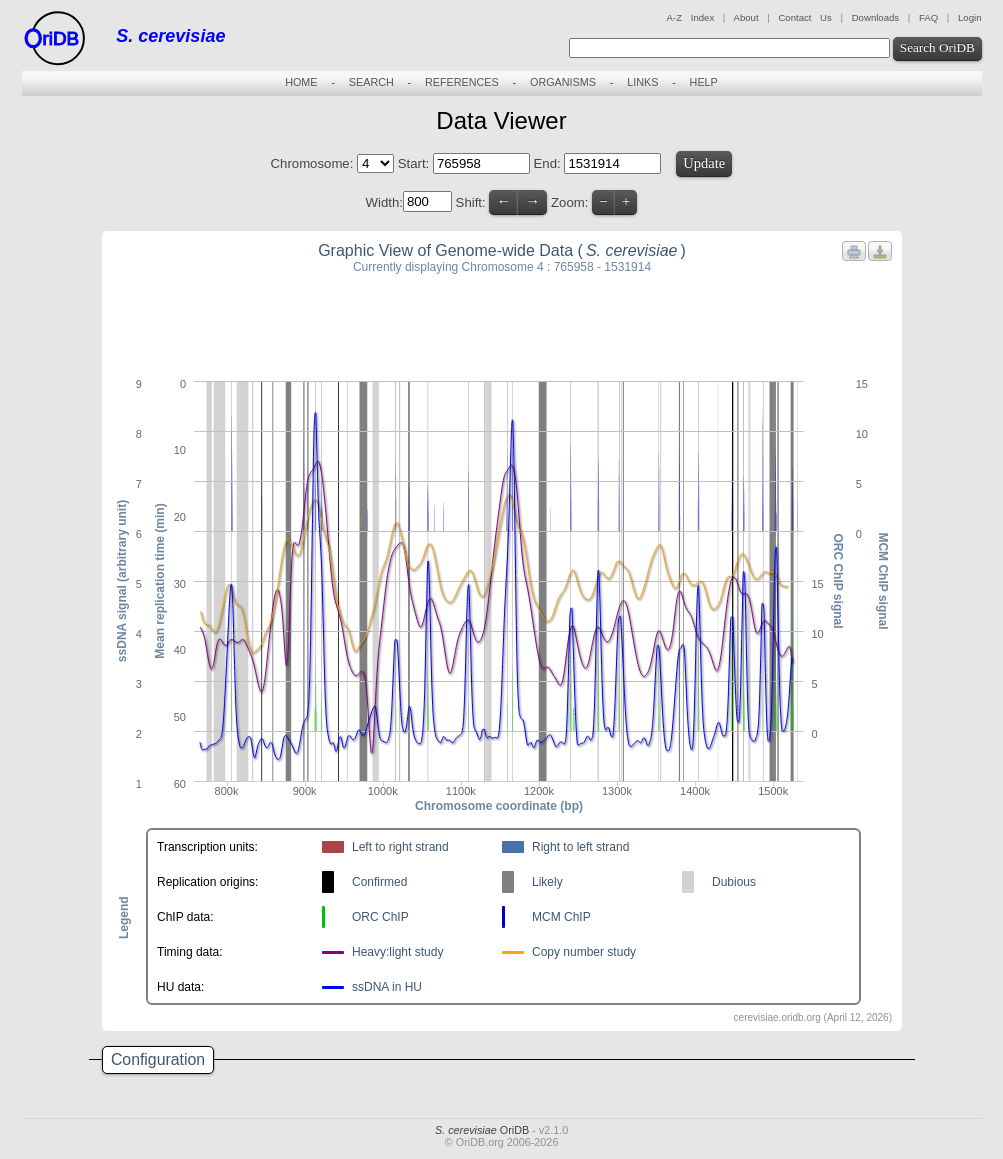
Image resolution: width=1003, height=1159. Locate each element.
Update (704, 163)
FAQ (928, 17)
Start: (415, 163)
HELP (704, 82)
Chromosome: (312, 163)
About (745, 17)
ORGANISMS (563, 82)
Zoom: (569, 201)
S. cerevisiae (170, 36)
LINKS (642, 82)
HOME (301, 82)
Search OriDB (937, 47)
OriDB (482, 1130)
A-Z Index (691, 17)
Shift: (471, 201)
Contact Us (804, 17)
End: (549, 163)
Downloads (875, 17)
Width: (384, 201)
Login (969, 17)
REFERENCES (462, 82)
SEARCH (371, 82)
